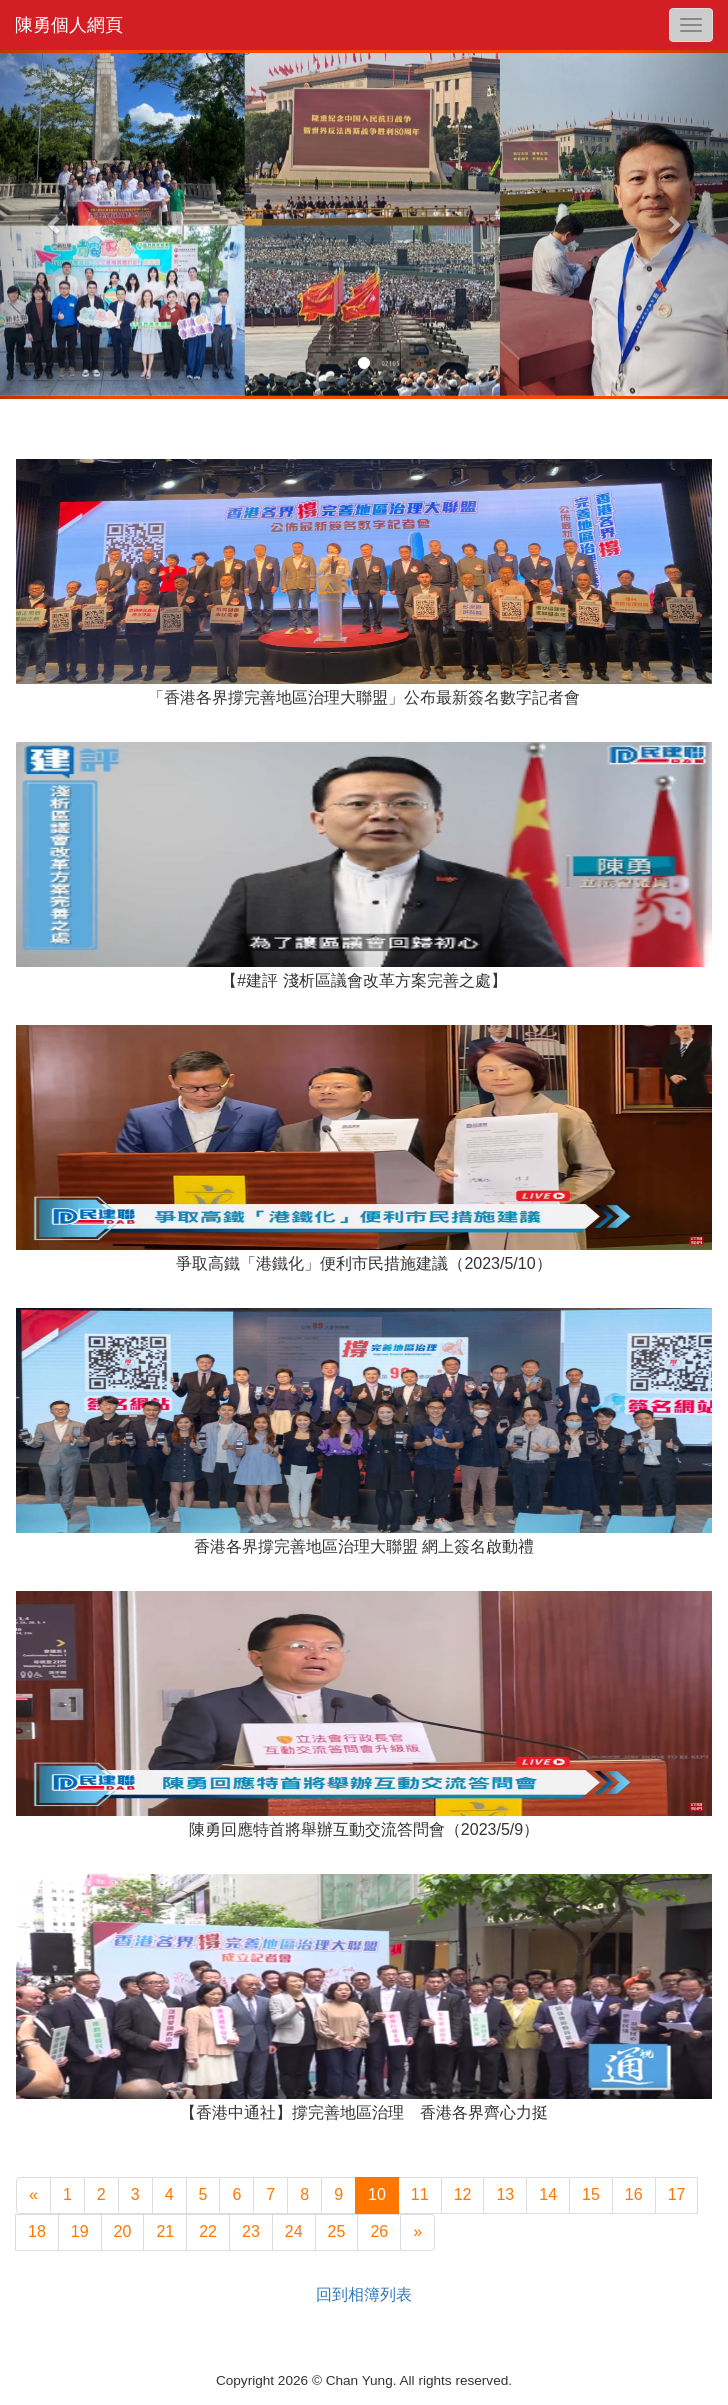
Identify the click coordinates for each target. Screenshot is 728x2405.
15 (591, 2194)
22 (208, 2231)
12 (463, 2194)
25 (337, 2231)
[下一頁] (417, 2232)
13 (505, 2194)
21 (165, 2231)
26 (379, 2231)
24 (294, 2231)
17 (677, 2194)
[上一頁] (33, 2195)
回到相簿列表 (364, 2294)
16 (634, 2194)
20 (123, 2231)
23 (251, 2231)
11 (420, 2194)
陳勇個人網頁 (69, 25)
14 (548, 2194)
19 (80, 2231)
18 (37, 2231)
